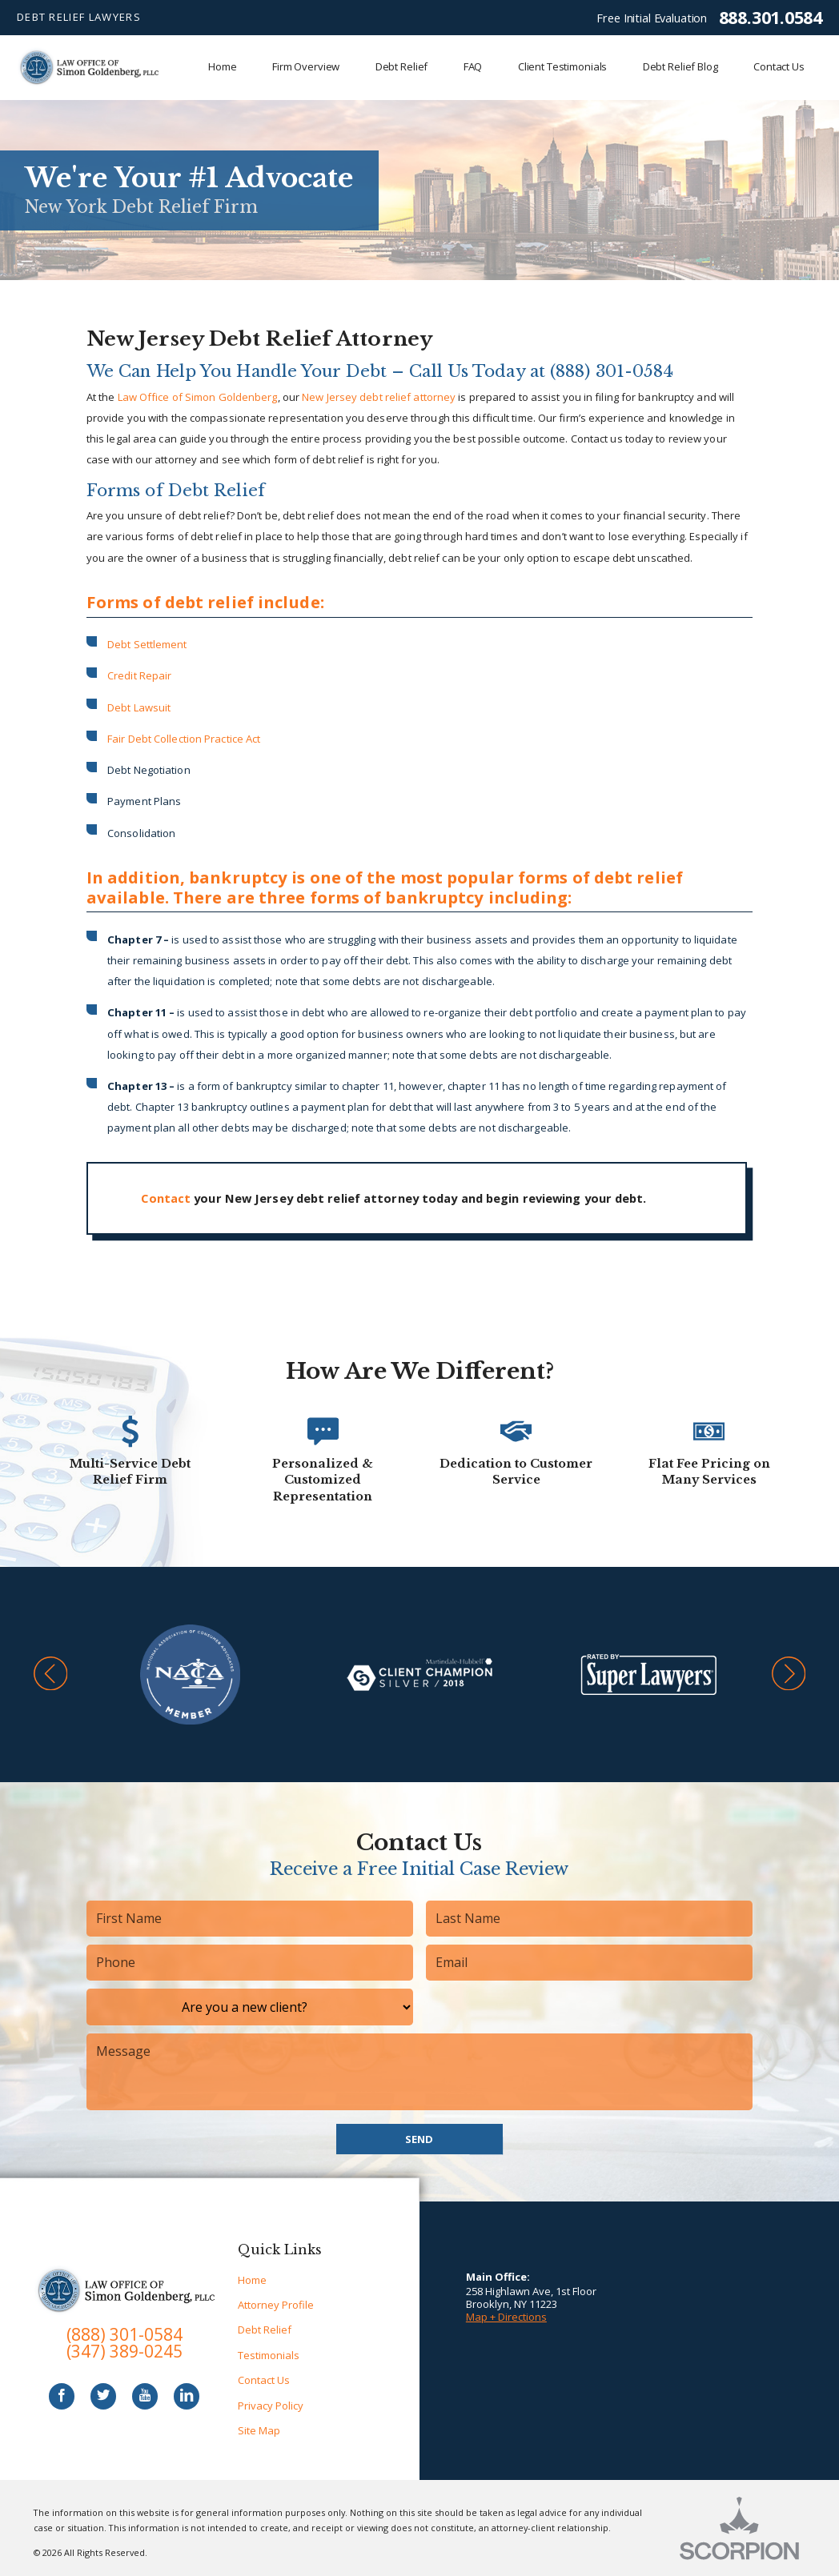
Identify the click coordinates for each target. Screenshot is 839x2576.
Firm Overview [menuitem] (305, 66)
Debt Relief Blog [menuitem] (680, 66)
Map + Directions (506, 2317)
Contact (166, 1198)
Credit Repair (139, 675)
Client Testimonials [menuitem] (563, 66)
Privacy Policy (270, 2405)
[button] (51, 1675)
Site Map (259, 2430)
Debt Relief (264, 2329)
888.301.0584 (770, 17)
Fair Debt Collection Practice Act (183, 738)
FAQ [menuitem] (473, 66)
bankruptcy (238, 877)
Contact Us (264, 2380)
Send (419, 2139)
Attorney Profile (276, 2305)
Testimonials (268, 2355)
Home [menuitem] (222, 66)
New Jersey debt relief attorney (379, 397)
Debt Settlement (147, 644)
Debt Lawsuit (139, 707)
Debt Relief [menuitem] (401, 66)
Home (252, 2280)
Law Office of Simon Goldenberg (198, 397)
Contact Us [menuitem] (779, 66)
